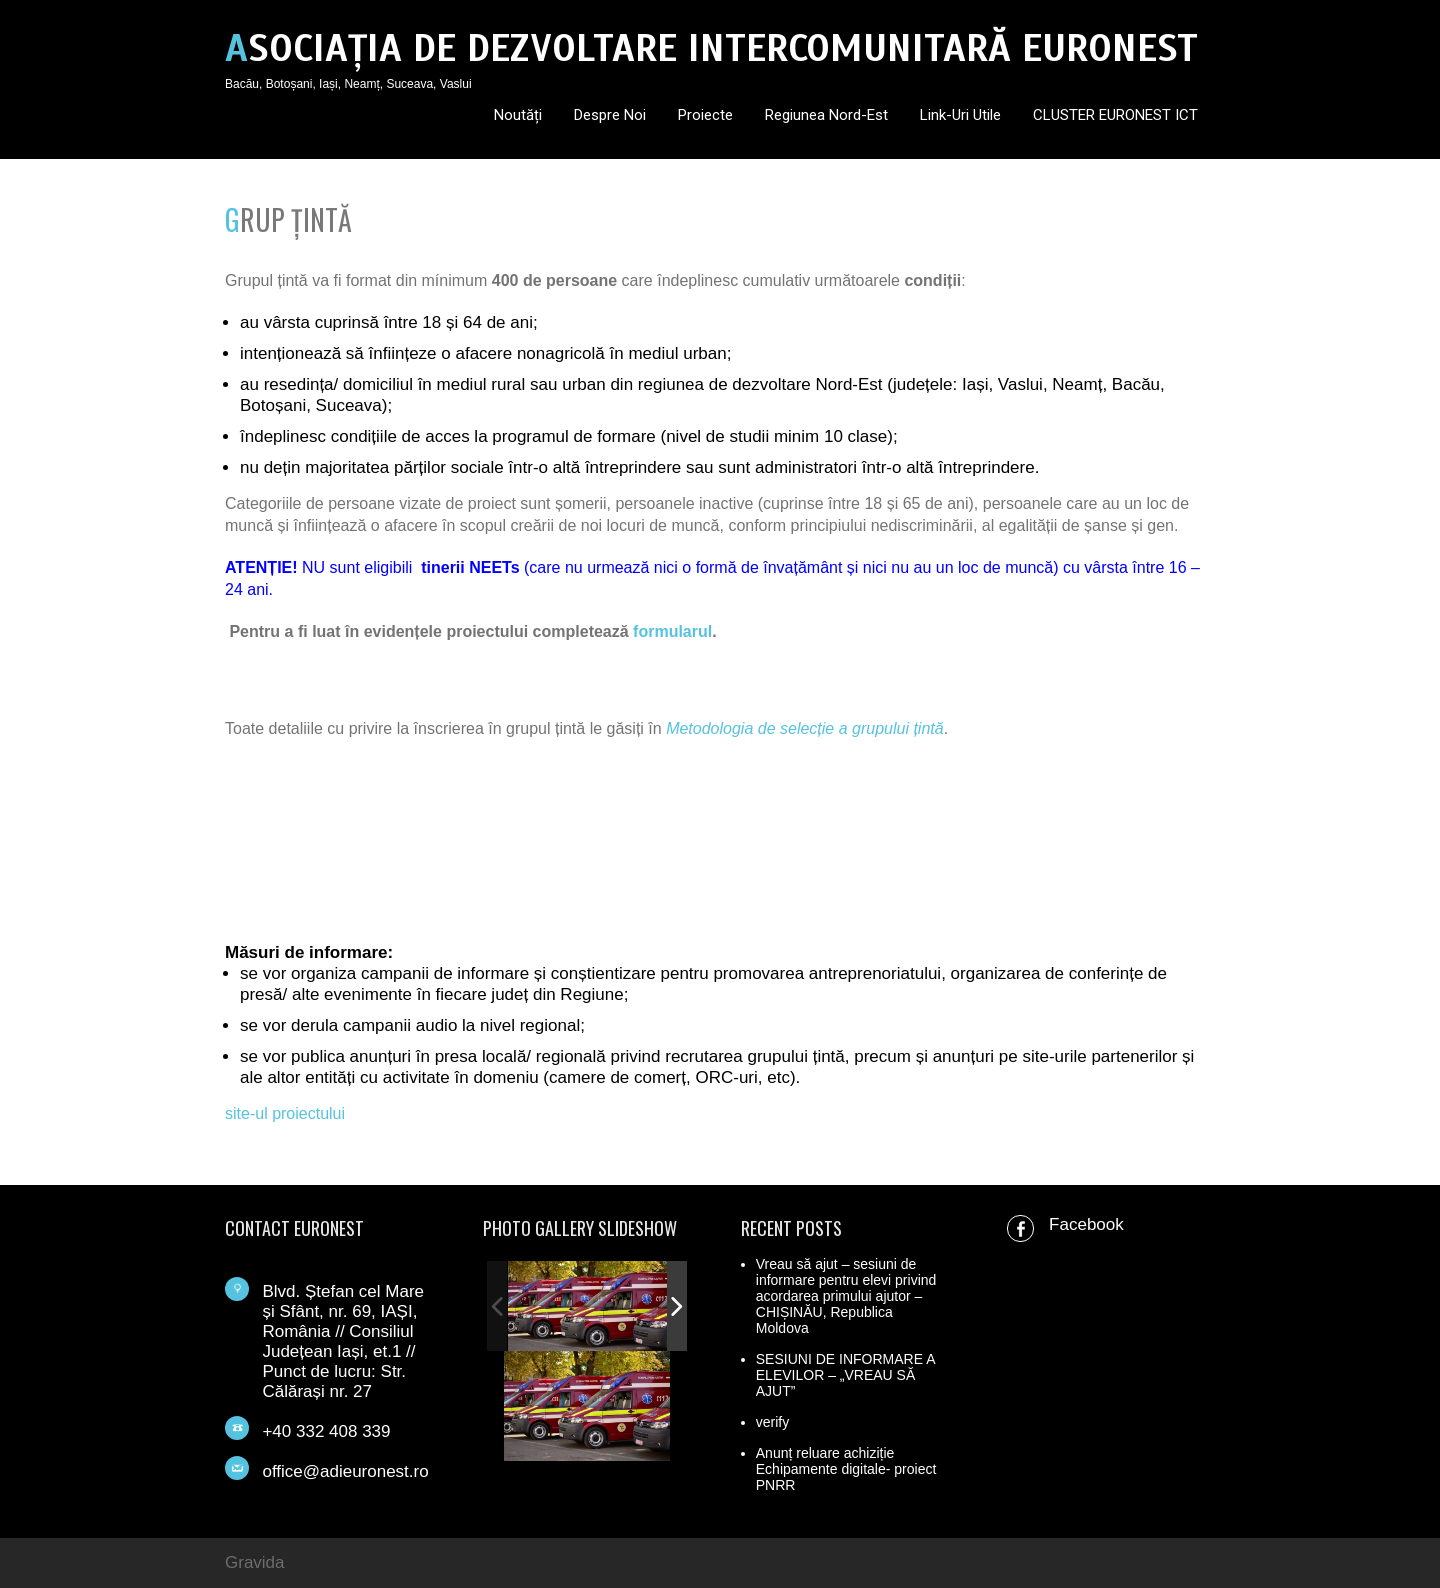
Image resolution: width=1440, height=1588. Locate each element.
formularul (672, 631)
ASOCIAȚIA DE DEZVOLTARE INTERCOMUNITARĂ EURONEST (711, 48)
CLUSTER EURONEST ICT (1115, 115)
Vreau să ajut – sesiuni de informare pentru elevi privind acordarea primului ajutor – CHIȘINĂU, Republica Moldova (846, 1296)
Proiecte (705, 115)
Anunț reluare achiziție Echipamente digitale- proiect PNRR (846, 1469)
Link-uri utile (960, 115)
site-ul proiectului (287, 1113)
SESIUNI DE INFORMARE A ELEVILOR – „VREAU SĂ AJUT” (845, 1375)
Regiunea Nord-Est (826, 115)
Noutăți (518, 115)
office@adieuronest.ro (345, 1471)
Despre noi (610, 115)
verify (772, 1422)
